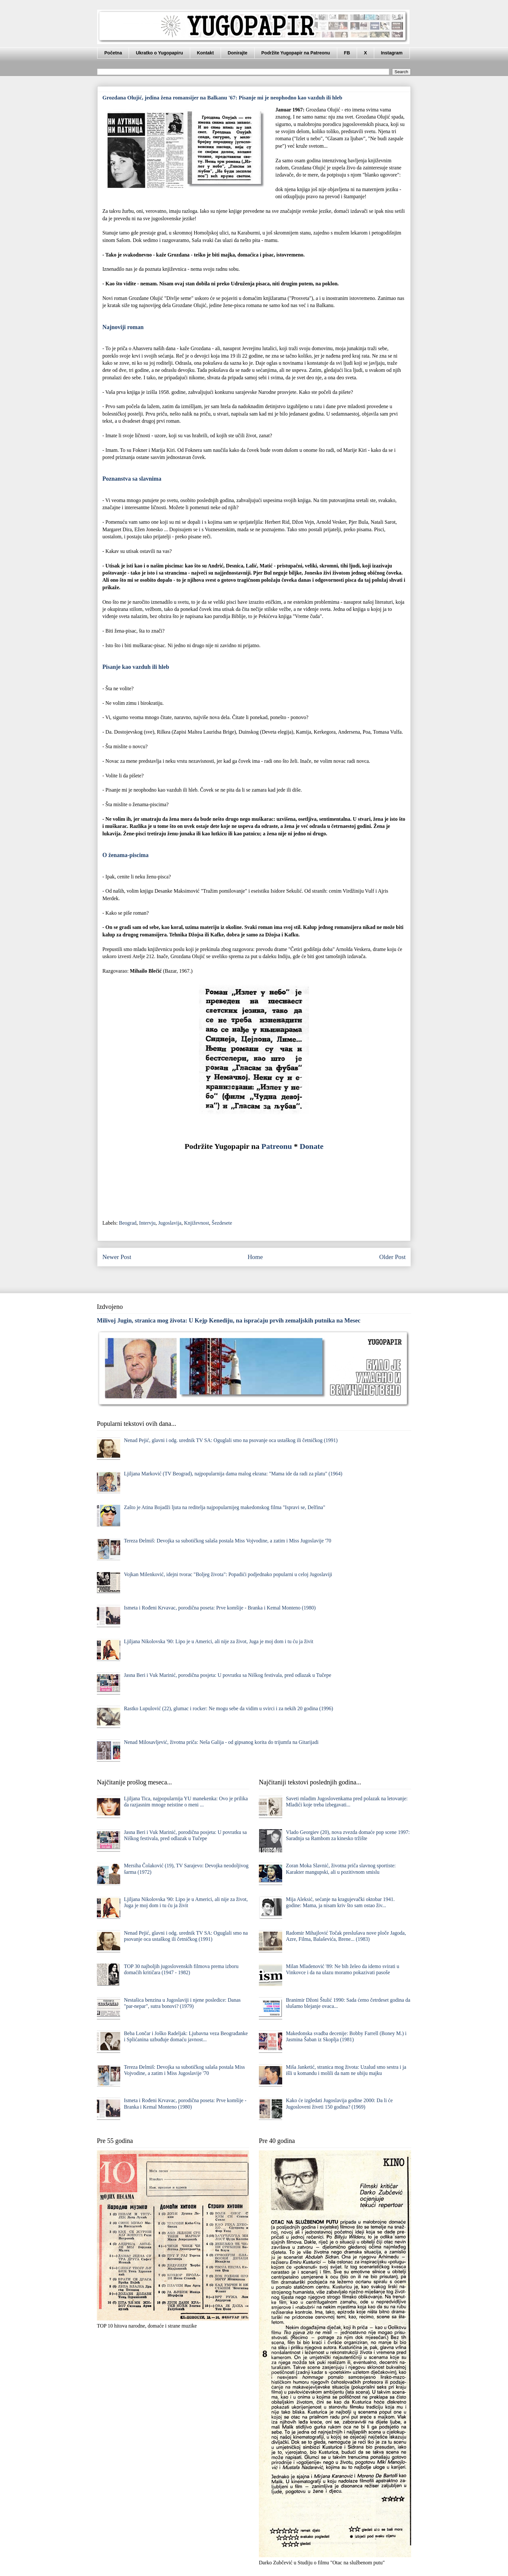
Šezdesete (222, 1223)
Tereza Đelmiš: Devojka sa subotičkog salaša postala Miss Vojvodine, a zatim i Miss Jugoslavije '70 (227, 1540)
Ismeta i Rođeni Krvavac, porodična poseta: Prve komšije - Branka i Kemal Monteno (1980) (220, 1607)
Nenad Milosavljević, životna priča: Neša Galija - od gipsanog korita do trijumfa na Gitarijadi (221, 1742)
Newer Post (116, 1257)
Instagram (392, 52)
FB (347, 52)
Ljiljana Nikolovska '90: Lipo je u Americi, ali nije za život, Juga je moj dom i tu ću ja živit (218, 1641)
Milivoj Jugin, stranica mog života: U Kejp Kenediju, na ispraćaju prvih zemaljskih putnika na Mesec (229, 1320)
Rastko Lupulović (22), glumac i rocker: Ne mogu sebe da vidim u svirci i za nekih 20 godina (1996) (228, 1708)
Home (255, 1257)
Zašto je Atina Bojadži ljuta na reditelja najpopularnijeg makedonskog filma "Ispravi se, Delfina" (224, 1507)
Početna (113, 52)
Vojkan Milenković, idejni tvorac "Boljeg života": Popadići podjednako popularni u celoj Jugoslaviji (228, 1574)
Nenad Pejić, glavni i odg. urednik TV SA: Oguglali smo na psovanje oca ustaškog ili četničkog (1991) (231, 1440)
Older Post (392, 1257)
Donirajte (238, 52)
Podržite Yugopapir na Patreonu (295, 52)
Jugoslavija (169, 1223)
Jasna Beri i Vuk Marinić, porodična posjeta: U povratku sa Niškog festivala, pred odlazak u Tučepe (227, 1675)
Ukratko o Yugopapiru (159, 52)
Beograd (127, 1223)
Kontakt (205, 52)
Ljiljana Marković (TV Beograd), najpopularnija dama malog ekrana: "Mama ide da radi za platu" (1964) (233, 1473)
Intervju (147, 1223)
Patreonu (276, 1146)
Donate (311, 1146)
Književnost (196, 1223)
